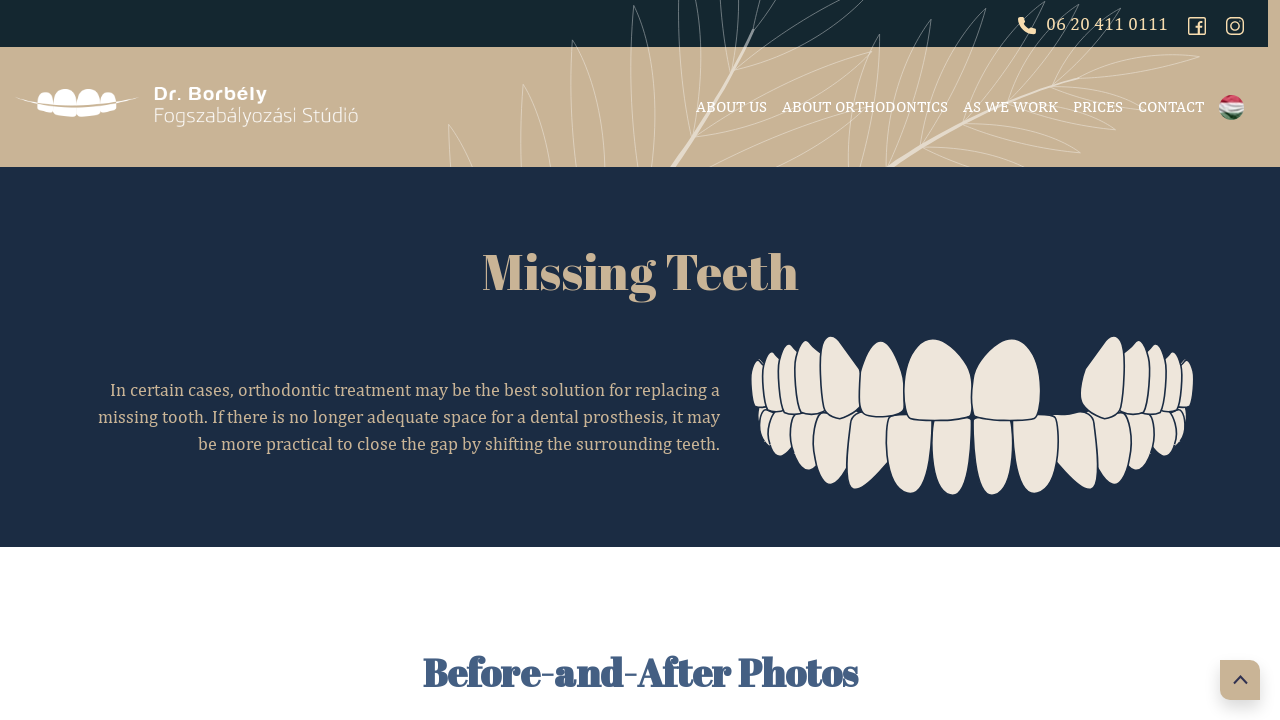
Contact (1171, 106)
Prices (1098, 106)
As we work (1010, 106)
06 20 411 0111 (1093, 23)
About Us (731, 106)
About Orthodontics (865, 106)
